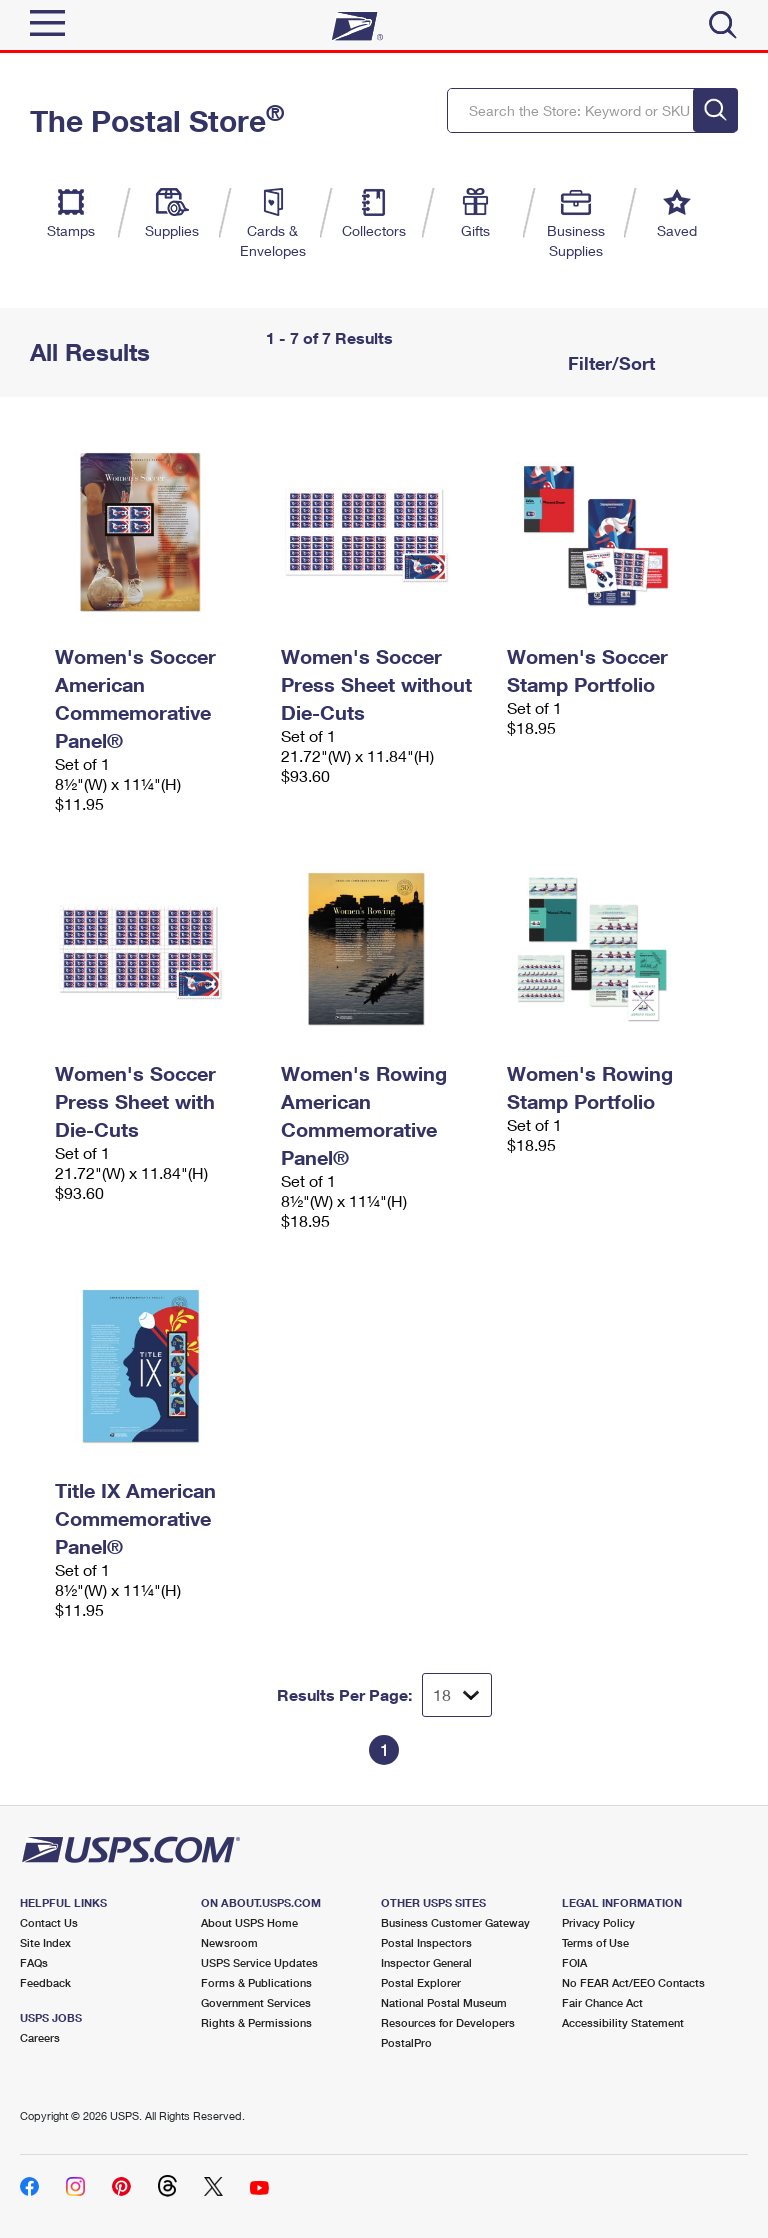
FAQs (34, 1962)
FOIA (574, 1962)
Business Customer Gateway (455, 1922)
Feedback (45, 1982)
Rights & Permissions (256, 2022)
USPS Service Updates (259, 1962)
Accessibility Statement (623, 2022)
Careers (40, 2037)
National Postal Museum (444, 2002)
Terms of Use (595, 1942)
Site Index (45, 1942)
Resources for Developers (448, 2022)
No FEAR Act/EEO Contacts (633, 1982)
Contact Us (49, 1922)
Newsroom (229, 1942)
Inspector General (426, 1962)
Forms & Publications (256, 1982)
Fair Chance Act (602, 2002)
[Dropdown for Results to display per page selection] (457, 1695)
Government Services (256, 2002)
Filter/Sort (609, 363)
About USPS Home (249, 1922)
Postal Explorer (421, 1982)
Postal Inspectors (426, 1942)
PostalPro (406, 2042)
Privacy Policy (598, 1922)
